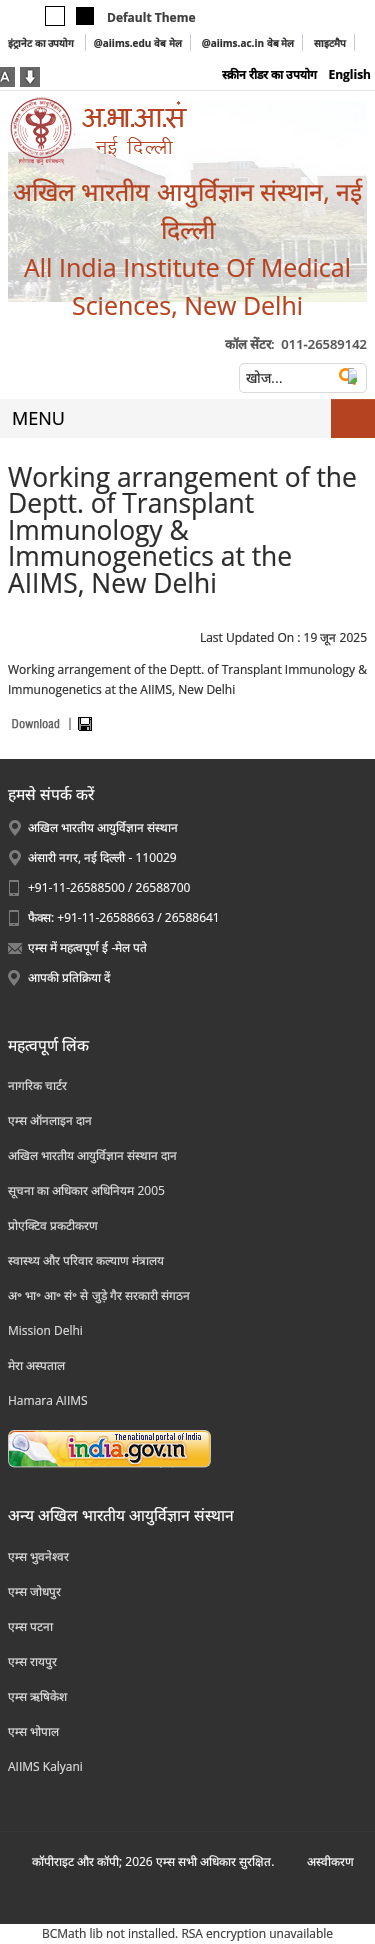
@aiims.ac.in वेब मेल (248, 43)
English (349, 74)
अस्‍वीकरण (330, 1861)
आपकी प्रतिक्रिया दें (69, 977)
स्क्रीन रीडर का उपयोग (269, 74)
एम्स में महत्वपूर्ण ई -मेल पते (87, 947)
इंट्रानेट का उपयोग (42, 43)
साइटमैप (330, 43)
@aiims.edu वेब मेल (138, 43)
